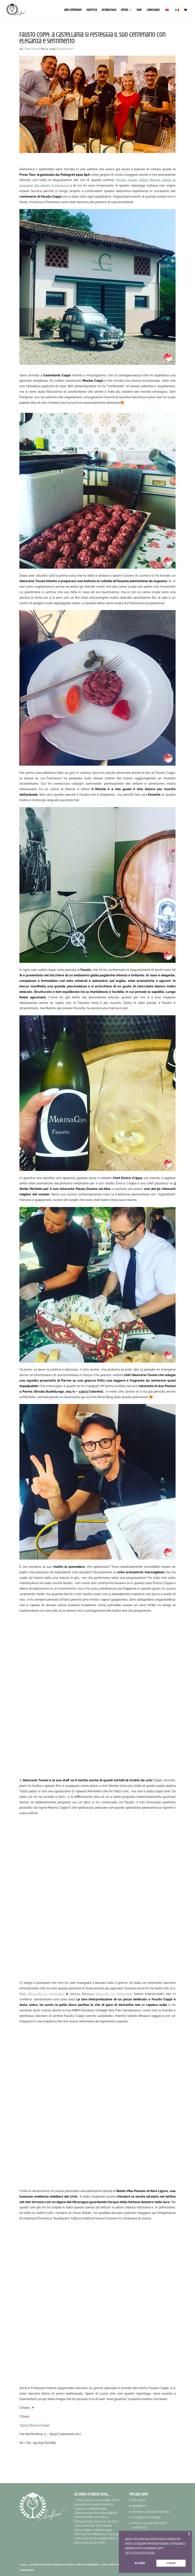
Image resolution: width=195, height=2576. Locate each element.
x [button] (189, 2533)
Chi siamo (139, 2500)
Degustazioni (65, 48)
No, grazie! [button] (140, 2563)
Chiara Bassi (31, 48)
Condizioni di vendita (146, 2517)
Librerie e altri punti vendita (151, 2511)
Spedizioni (139, 2506)
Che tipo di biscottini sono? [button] (140, 2553)
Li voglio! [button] (171, 2563)
